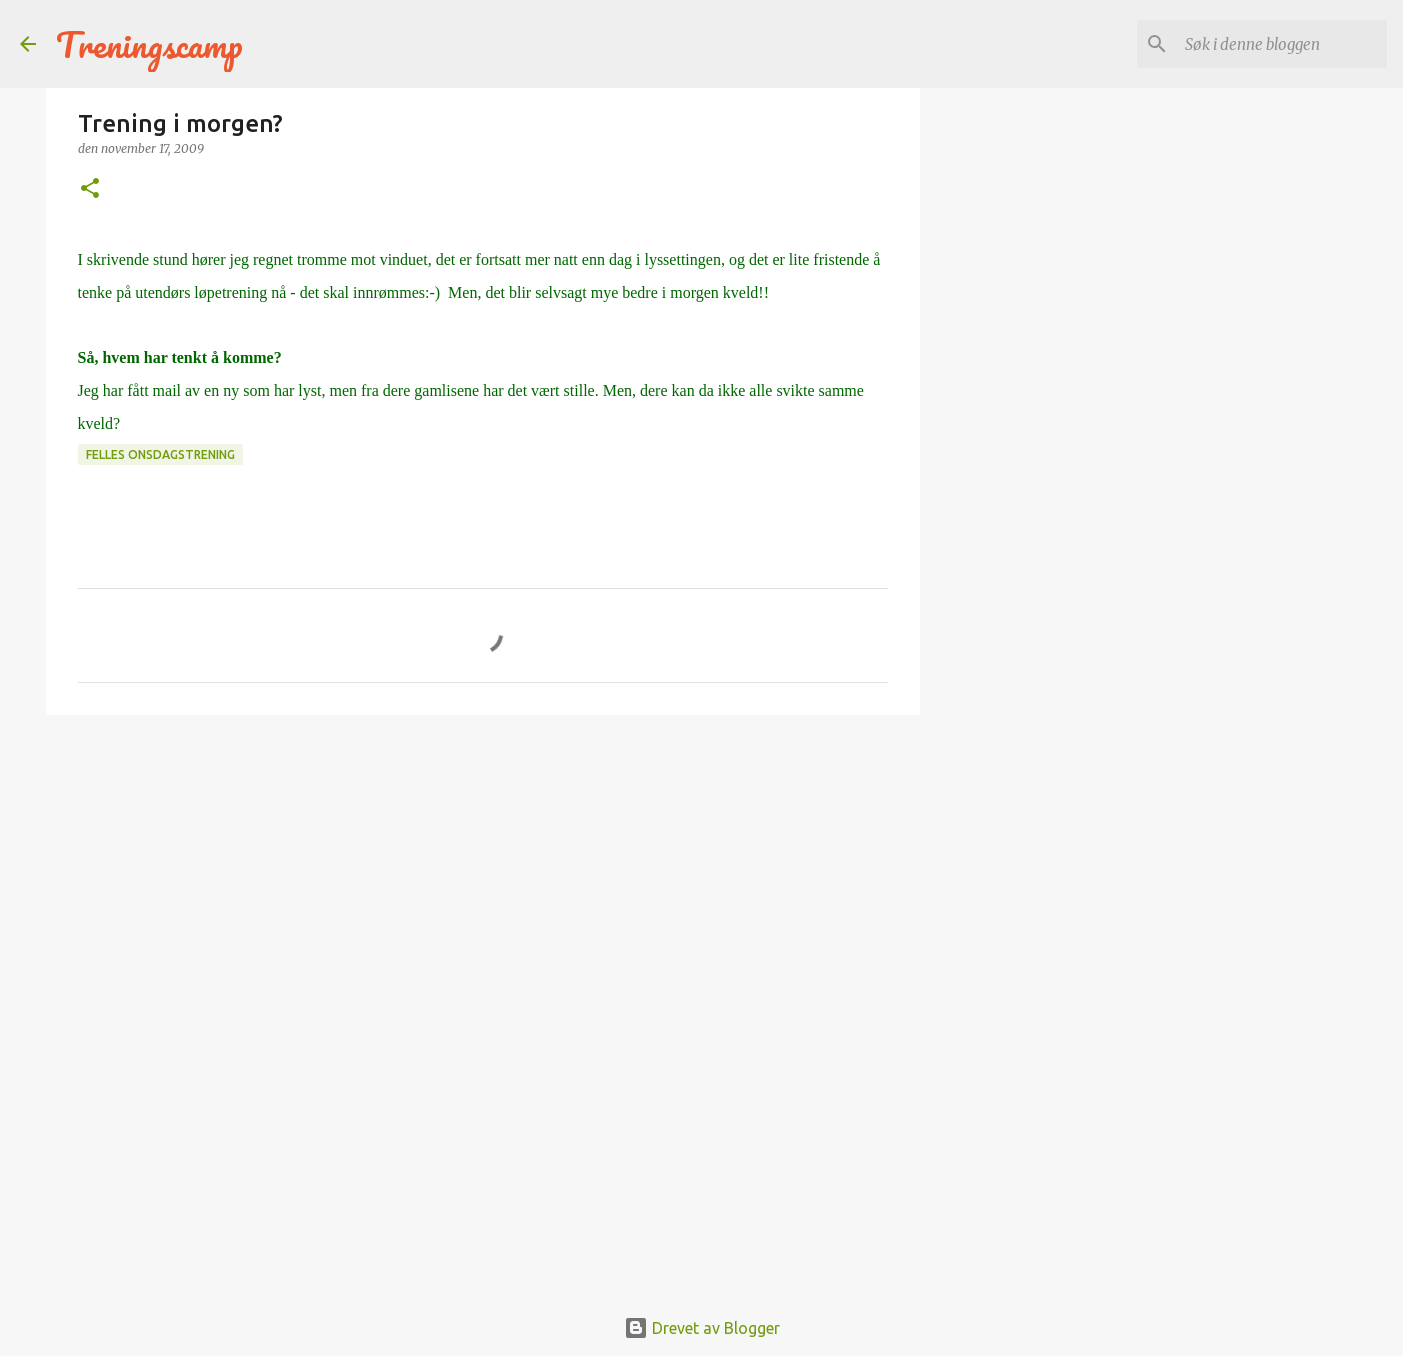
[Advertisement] (483, 885)
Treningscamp (149, 44)
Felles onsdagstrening (160, 454)
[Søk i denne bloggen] (1282, 44)
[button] (90, 189)
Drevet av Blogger (702, 1328)
